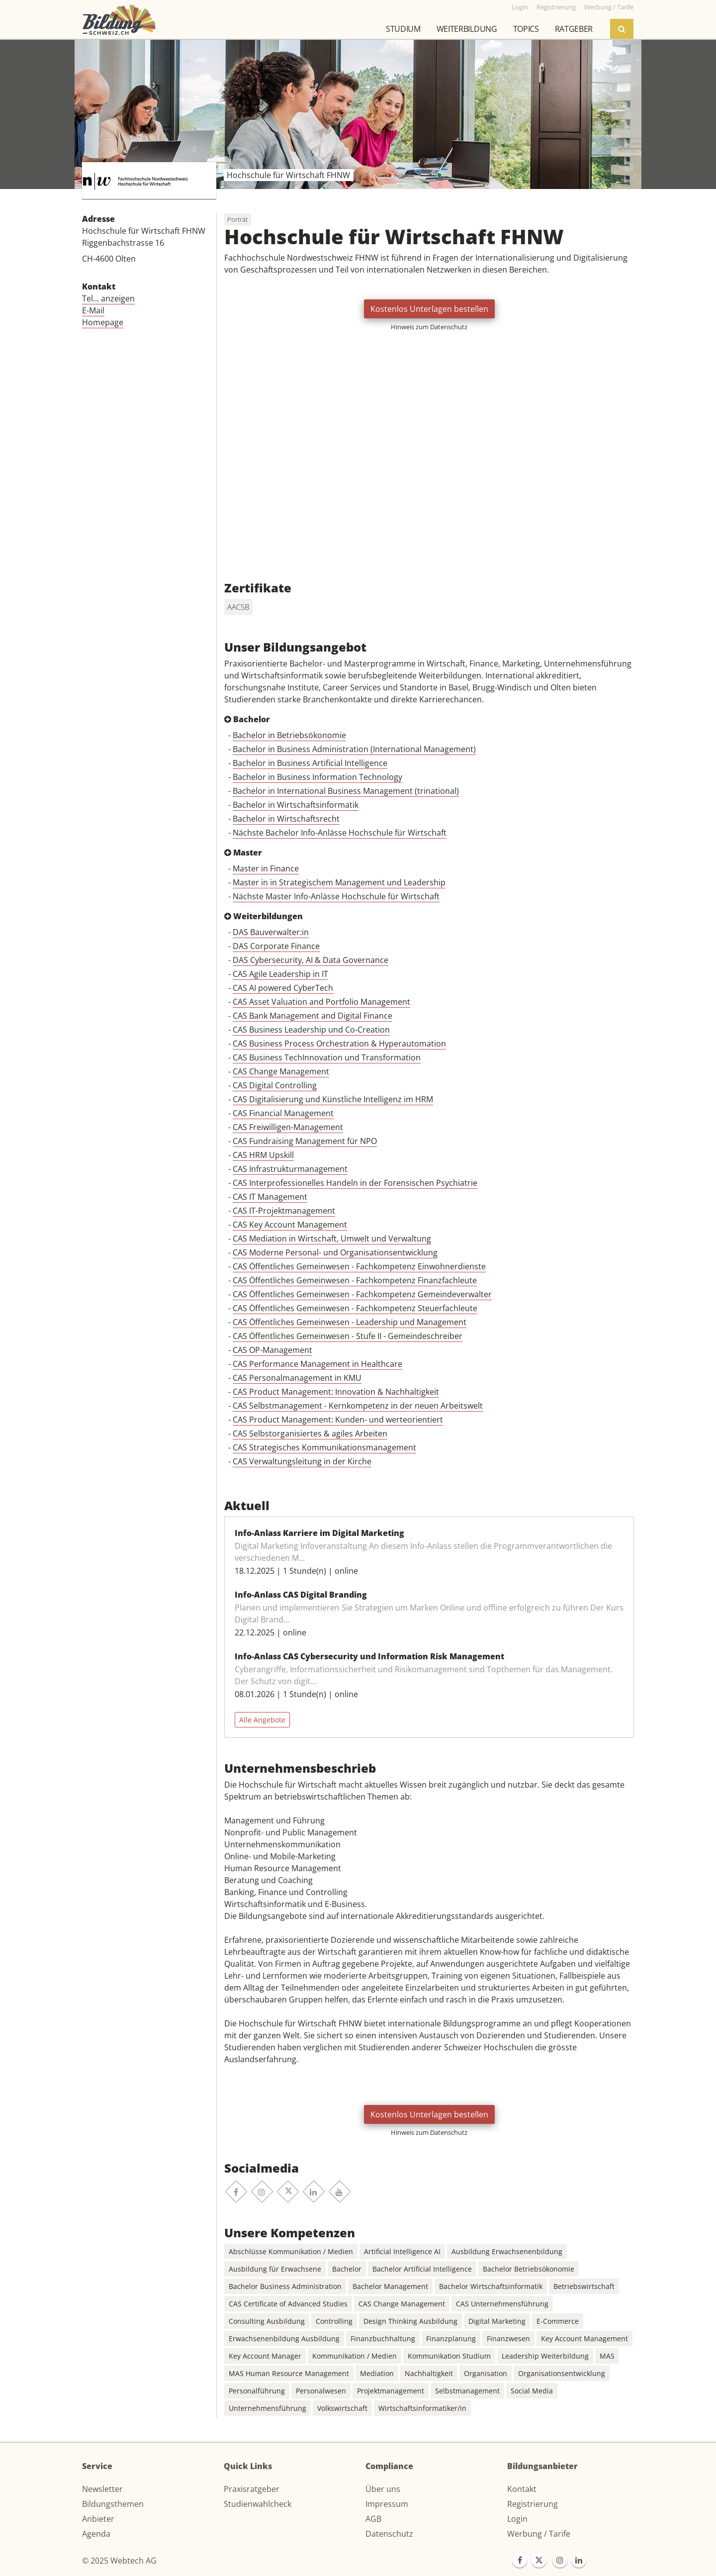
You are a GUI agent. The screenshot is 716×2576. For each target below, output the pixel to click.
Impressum (386, 2503)
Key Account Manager (265, 2356)
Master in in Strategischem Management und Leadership (339, 882)
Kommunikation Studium (449, 2356)
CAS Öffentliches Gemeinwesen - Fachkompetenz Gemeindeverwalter (362, 1294)
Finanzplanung (451, 2338)
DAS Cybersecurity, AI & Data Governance (310, 959)
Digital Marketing (497, 2321)
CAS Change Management (281, 1071)
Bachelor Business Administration (285, 2286)
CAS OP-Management (272, 1349)
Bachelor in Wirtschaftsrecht (286, 818)
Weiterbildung (467, 28)
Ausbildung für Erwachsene (275, 2269)
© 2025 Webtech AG (119, 2560)
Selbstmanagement (467, 2390)
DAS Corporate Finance (276, 946)
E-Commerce (558, 2321)
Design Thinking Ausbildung (410, 2321)
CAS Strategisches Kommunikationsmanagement (324, 1447)
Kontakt (522, 2488)
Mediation (377, 2373)
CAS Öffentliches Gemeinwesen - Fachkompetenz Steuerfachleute (355, 1308)
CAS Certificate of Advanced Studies (288, 2303)
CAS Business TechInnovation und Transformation (327, 1057)
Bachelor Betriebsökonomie (528, 2269)
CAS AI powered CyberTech (283, 987)
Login (517, 2518)
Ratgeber (574, 28)
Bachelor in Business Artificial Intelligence (310, 763)
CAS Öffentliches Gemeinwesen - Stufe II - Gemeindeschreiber (347, 1336)
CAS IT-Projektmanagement (284, 1210)
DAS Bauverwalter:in (271, 932)
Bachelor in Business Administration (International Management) (354, 749)
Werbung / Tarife (538, 2533)
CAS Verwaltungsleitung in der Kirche (302, 1461)
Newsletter (102, 2488)
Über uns (382, 2488)
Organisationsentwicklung (561, 2373)
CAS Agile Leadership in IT (280, 973)
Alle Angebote (262, 1719)
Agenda (96, 2533)
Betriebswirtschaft (584, 2286)
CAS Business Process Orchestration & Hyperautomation (339, 1043)
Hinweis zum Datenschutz (429, 326)
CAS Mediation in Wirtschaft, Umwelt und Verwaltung (332, 1238)
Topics (526, 28)
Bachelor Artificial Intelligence (422, 2269)
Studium (403, 28)
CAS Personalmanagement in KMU (297, 1377)
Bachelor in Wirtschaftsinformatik (295, 804)
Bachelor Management (390, 2286)
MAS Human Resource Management (289, 2373)
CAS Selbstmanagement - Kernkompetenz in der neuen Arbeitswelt (358, 1405)
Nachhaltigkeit (429, 2373)
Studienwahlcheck (257, 2503)
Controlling (334, 2321)
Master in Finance (266, 868)
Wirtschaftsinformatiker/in (422, 2408)
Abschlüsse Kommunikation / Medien (291, 2251)
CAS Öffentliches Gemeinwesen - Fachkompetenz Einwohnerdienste (359, 1266)
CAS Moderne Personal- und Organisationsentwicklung (335, 1252)
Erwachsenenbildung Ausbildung (284, 2338)
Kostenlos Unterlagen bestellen (429, 308)
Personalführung (257, 2390)
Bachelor (346, 2269)
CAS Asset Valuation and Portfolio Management (321, 1001)
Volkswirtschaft (342, 2408)
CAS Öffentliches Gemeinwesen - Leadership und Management (349, 1322)
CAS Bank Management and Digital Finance (312, 1015)
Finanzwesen (508, 2338)
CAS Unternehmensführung (502, 2303)
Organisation (485, 2373)
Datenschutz (389, 2533)
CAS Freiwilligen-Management (288, 1127)
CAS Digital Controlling (275, 1085)
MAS (607, 2356)
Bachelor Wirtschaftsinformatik (490, 2286)
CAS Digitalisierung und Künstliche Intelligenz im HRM (333, 1099)
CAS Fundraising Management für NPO (305, 1141)
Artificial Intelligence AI (402, 2251)
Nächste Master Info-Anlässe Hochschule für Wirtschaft (336, 896)
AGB (373, 2518)
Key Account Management (584, 2338)
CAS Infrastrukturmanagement (290, 1168)
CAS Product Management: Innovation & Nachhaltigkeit (336, 1391)
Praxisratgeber (251, 2488)
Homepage (102, 322)
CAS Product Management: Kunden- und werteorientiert (338, 1419)
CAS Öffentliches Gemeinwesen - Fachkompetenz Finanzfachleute (355, 1280)
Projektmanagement (390, 2390)
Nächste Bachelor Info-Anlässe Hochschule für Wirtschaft (340, 832)
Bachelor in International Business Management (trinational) (346, 790)
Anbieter (98, 2518)
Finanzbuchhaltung (383, 2338)
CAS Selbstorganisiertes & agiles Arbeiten (310, 1433)
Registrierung (532, 2503)
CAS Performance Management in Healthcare (317, 1363)
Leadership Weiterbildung (545, 2356)
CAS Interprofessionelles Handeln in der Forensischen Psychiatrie (355, 1182)
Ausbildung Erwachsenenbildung (506, 2251)
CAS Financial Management (283, 1113)
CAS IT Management (270, 1196)
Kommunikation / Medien (354, 2356)
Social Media (532, 2390)
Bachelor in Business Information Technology (317, 776)
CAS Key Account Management (290, 1224)
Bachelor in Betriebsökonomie (289, 735)
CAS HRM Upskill (263, 1154)
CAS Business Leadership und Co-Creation (311, 1029)
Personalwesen (321, 2390)
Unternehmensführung (267, 2408)
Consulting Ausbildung (267, 2321)
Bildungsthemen (113, 2503)
